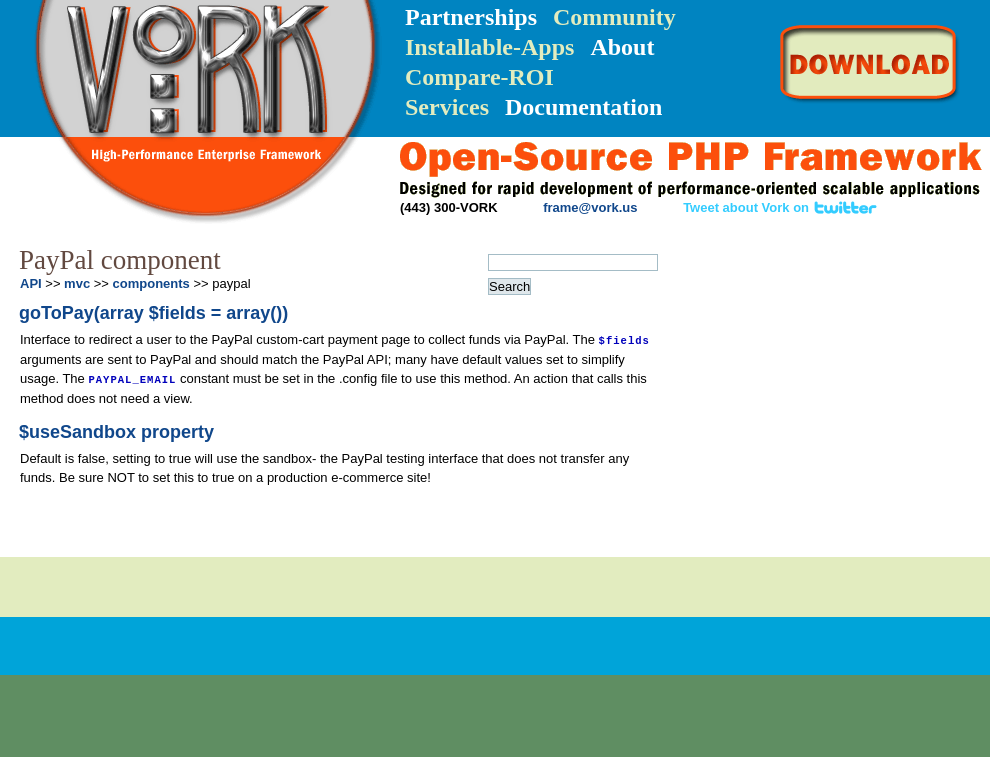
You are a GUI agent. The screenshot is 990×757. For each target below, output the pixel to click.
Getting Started (789, 314)
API (815, 403)
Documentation (583, 107)
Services (447, 107)
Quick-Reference (785, 352)
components (151, 283)
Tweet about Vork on (780, 207)
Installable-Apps (489, 47)
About (622, 47)
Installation (784, 276)
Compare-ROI (479, 77)
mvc (77, 283)
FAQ (898, 426)
